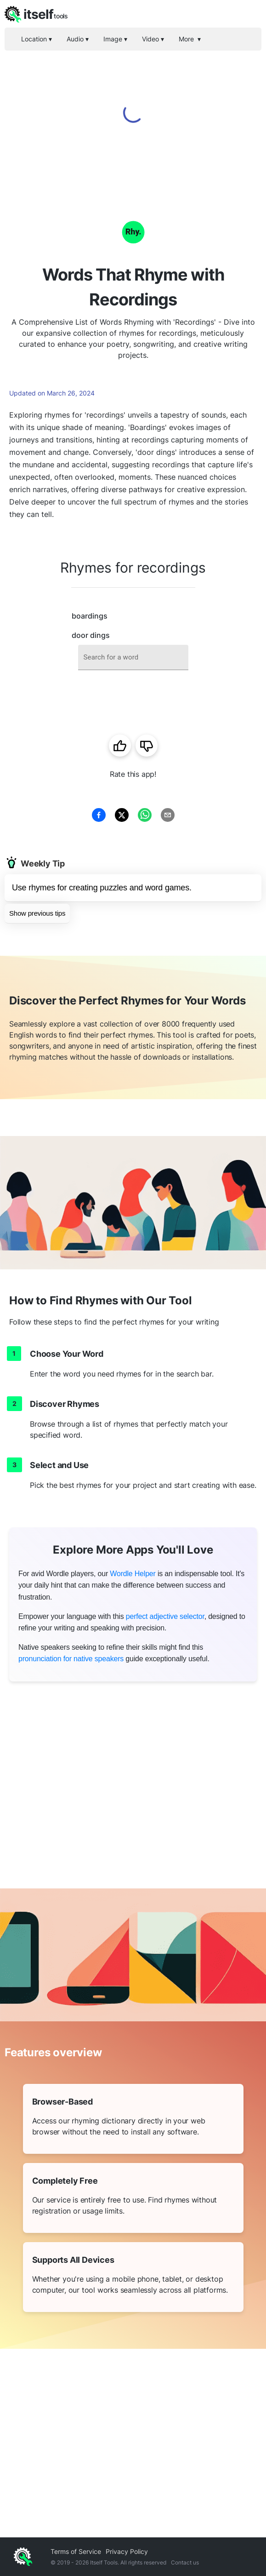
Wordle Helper (132, 1574)
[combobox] (133, 657)
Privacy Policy (127, 2551)
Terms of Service (76, 2551)
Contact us (185, 2562)
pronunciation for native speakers (71, 1659)
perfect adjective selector (165, 1616)
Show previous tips (37, 913)
